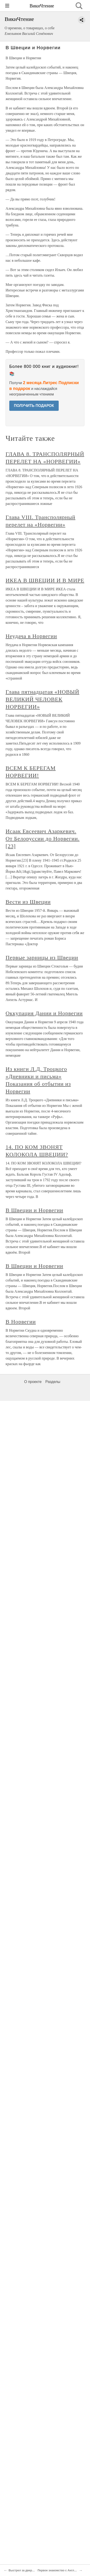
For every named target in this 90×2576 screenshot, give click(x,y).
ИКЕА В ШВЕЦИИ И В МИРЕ (45, 580)
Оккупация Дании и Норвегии (44, 1013)
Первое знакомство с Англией (58, 2570)
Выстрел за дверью (22, 2570)
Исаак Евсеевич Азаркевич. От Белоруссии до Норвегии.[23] (43, 838)
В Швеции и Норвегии (34, 1210)
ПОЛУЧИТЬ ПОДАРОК (34, 406)
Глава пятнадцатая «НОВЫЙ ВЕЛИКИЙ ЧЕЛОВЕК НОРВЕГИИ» (42, 699)
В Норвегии (21, 1322)
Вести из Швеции (28, 902)
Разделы (52, 1382)
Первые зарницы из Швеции (42, 958)
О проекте (33, 1382)
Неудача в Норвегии (31, 636)
